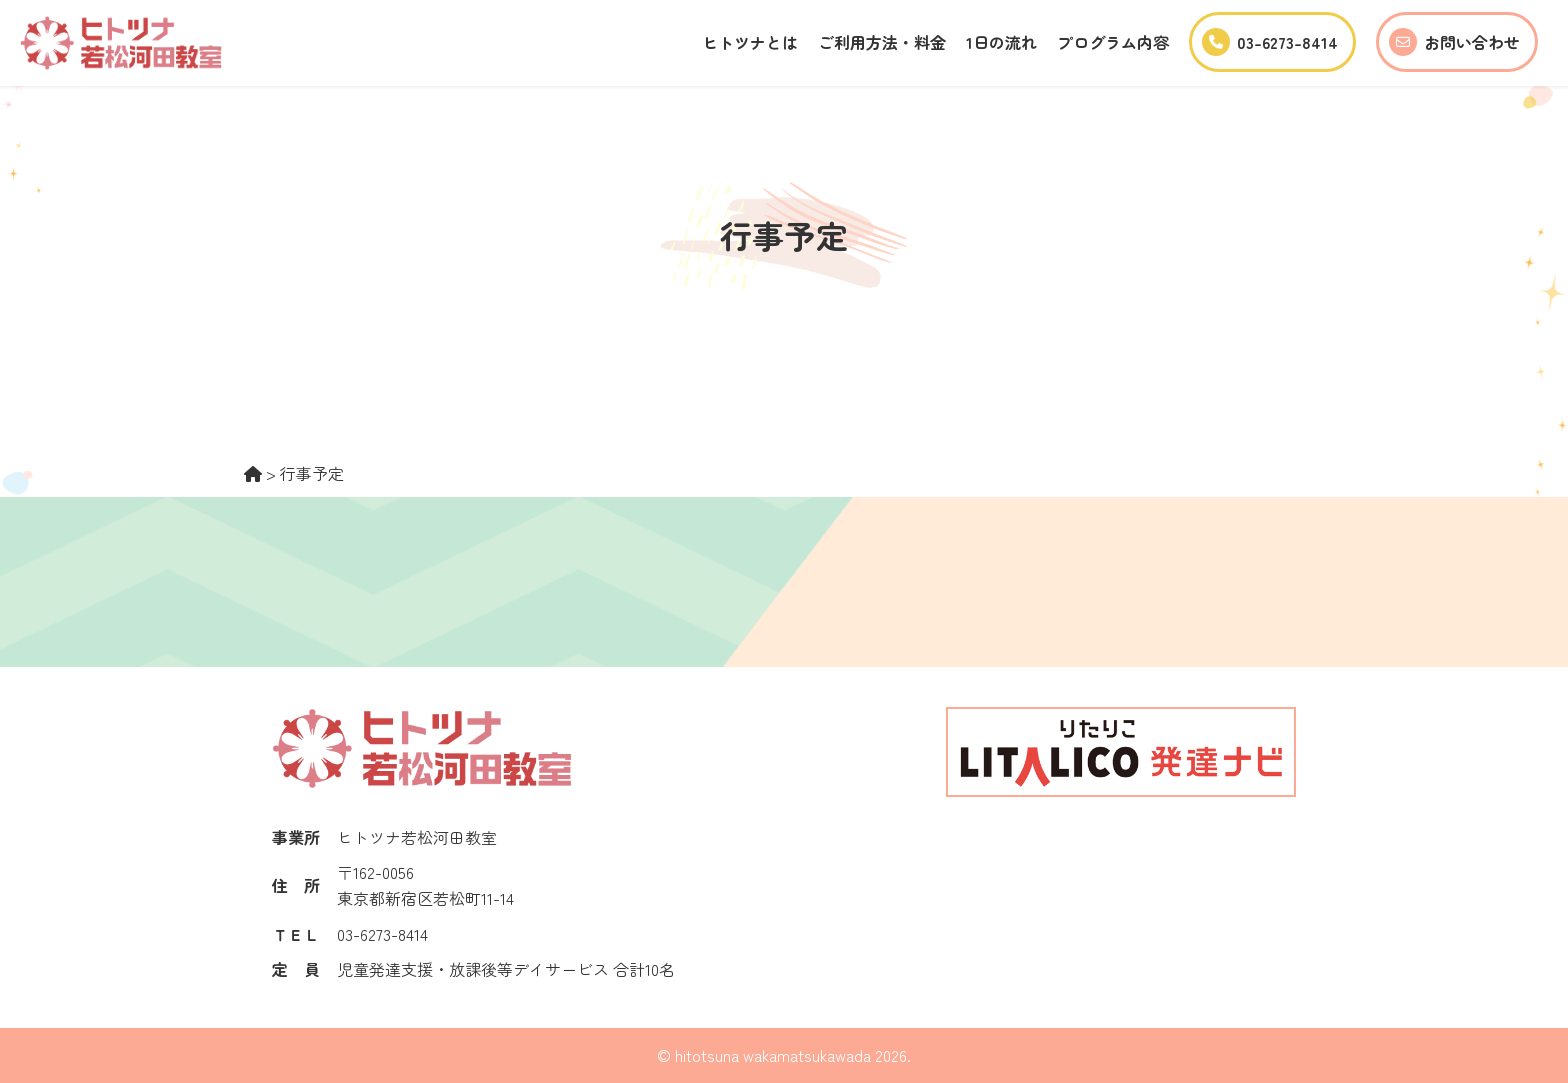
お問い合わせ (1454, 42)
